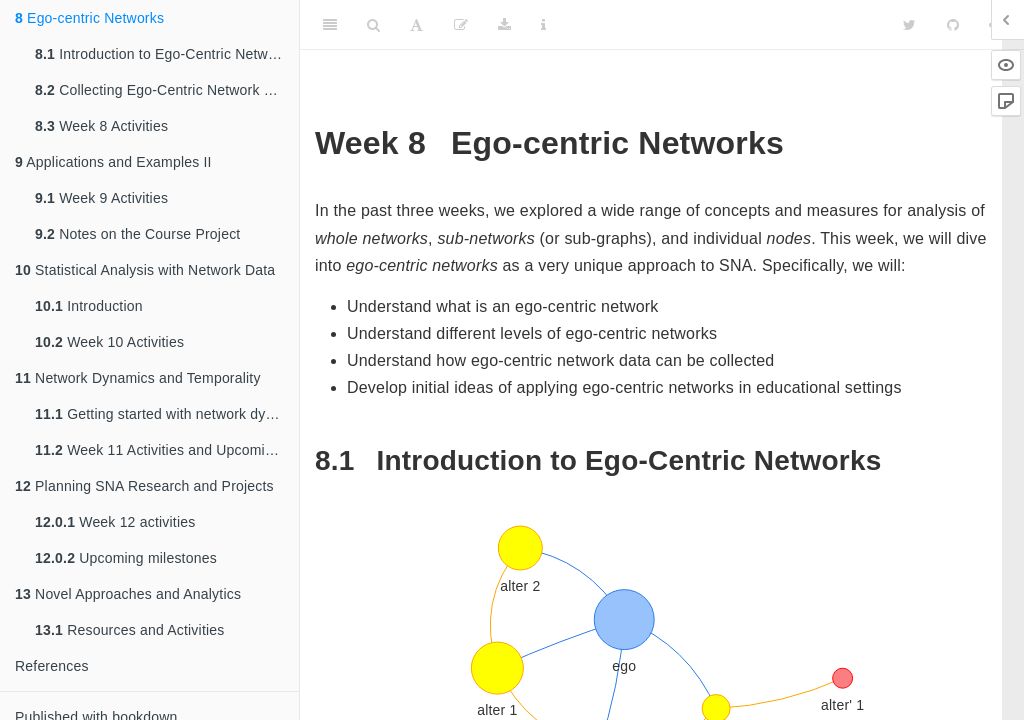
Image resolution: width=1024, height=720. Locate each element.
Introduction (89, 306)
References (52, 666)
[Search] (373, 25)
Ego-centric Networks (89, 18)
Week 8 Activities (101, 126)
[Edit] (461, 25)
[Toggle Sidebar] (330, 25)
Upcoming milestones (126, 558)
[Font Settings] (416, 25)
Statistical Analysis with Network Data (145, 270)
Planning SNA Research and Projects (144, 486)
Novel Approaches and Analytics (128, 594)
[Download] (504, 25)
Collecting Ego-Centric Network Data (164, 90)
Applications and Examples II (113, 162)
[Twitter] (909, 25)
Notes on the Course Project (137, 234)
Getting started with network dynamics (167, 414)
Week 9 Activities (101, 198)
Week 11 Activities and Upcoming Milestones (167, 450)
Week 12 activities (115, 522)
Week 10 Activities (109, 342)
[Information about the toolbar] (543, 25)
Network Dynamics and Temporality (138, 378)
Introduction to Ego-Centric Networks (165, 54)
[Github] (953, 25)
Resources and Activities (129, 630)
